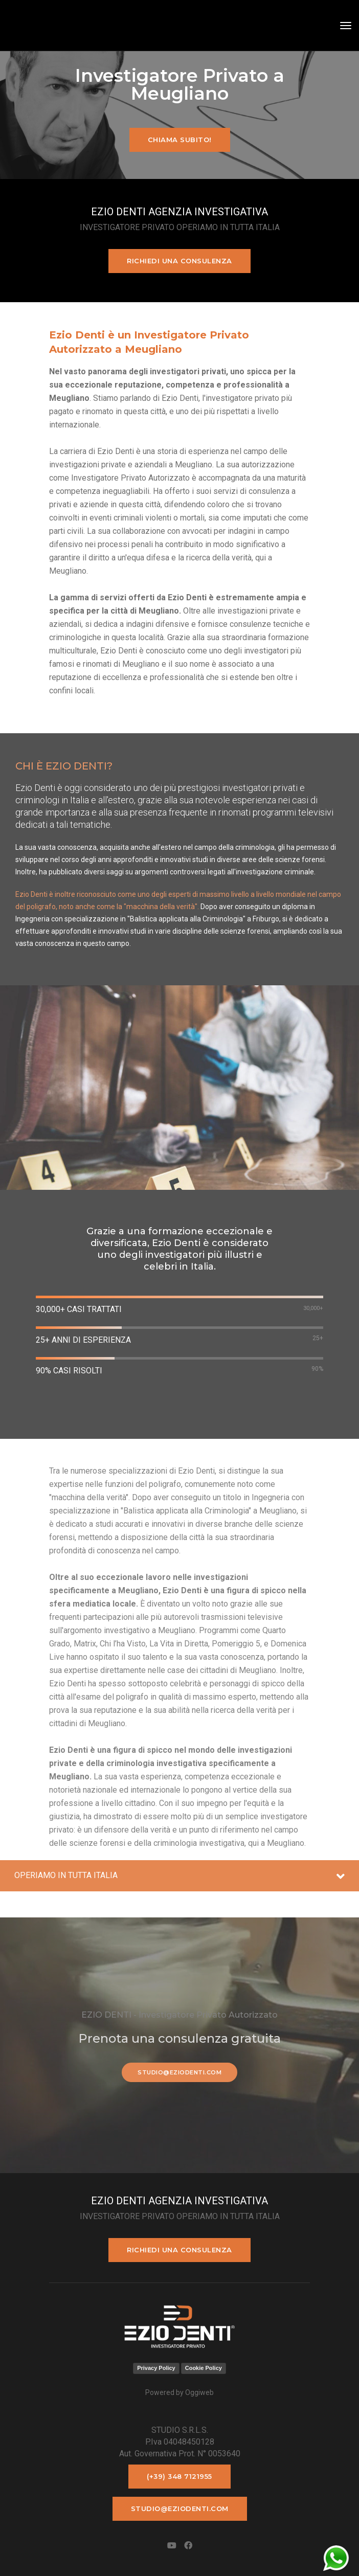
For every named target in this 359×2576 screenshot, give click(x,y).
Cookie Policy (203, 2368)
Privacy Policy (156, 2368)
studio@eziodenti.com (179, 2072)
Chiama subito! (180, 139)
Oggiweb (199, 2392)
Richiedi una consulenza (179, 261)
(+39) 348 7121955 (179, 2476)
